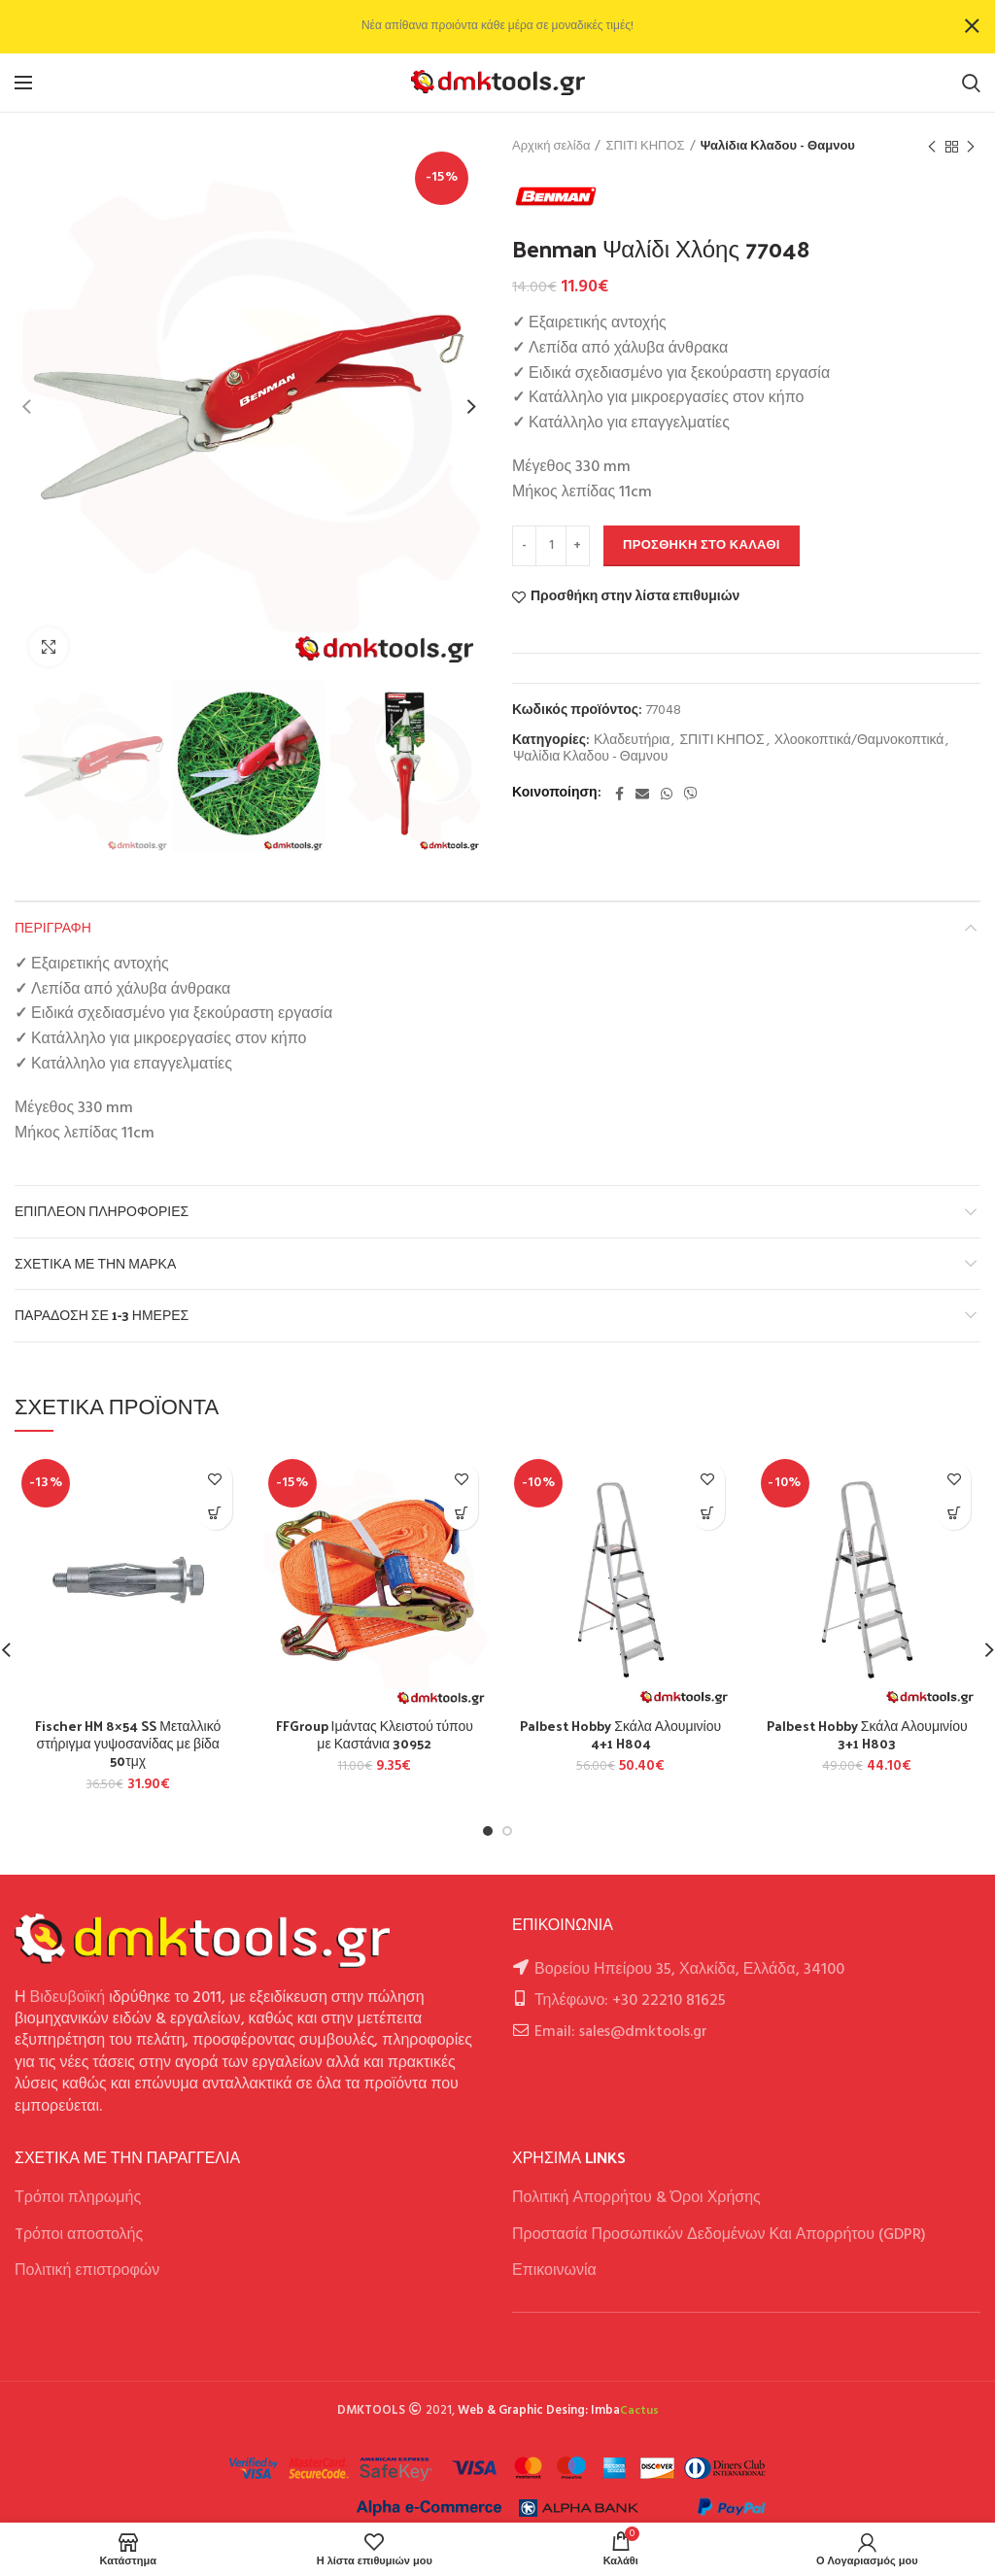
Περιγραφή (53, 927)
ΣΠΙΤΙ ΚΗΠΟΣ (644, 146)
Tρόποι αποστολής (79, 2235)
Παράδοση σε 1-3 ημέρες (102, 1315)
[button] (215, 1513)
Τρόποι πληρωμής (78, 2198)
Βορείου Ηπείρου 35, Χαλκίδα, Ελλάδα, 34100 (689, 1970)
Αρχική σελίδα (551, 146)
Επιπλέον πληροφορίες (102, 1211)
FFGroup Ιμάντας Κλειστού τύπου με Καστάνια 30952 (374, 1734)
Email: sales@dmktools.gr (620, 2032)
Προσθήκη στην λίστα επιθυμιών (635, 597)
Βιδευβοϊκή (68, 1998)
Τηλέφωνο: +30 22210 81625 (630, 2001)
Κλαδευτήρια (631, 741)
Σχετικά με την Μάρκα (95, 1263)
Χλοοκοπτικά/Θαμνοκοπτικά (859, 741)
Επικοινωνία (554, 2271)
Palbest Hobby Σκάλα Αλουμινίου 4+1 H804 (620, 1734)
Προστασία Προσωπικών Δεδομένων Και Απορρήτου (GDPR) (719, 2235)
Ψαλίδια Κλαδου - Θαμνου (778, 146)
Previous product (932, 147)
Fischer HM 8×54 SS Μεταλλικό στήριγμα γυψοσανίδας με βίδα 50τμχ (128, 1744)
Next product (971, 147)
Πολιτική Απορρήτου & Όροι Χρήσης (636, 2198)
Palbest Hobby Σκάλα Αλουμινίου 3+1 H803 (867, 1734)
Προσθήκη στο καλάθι (701, 545)
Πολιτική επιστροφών (87, 2271)
